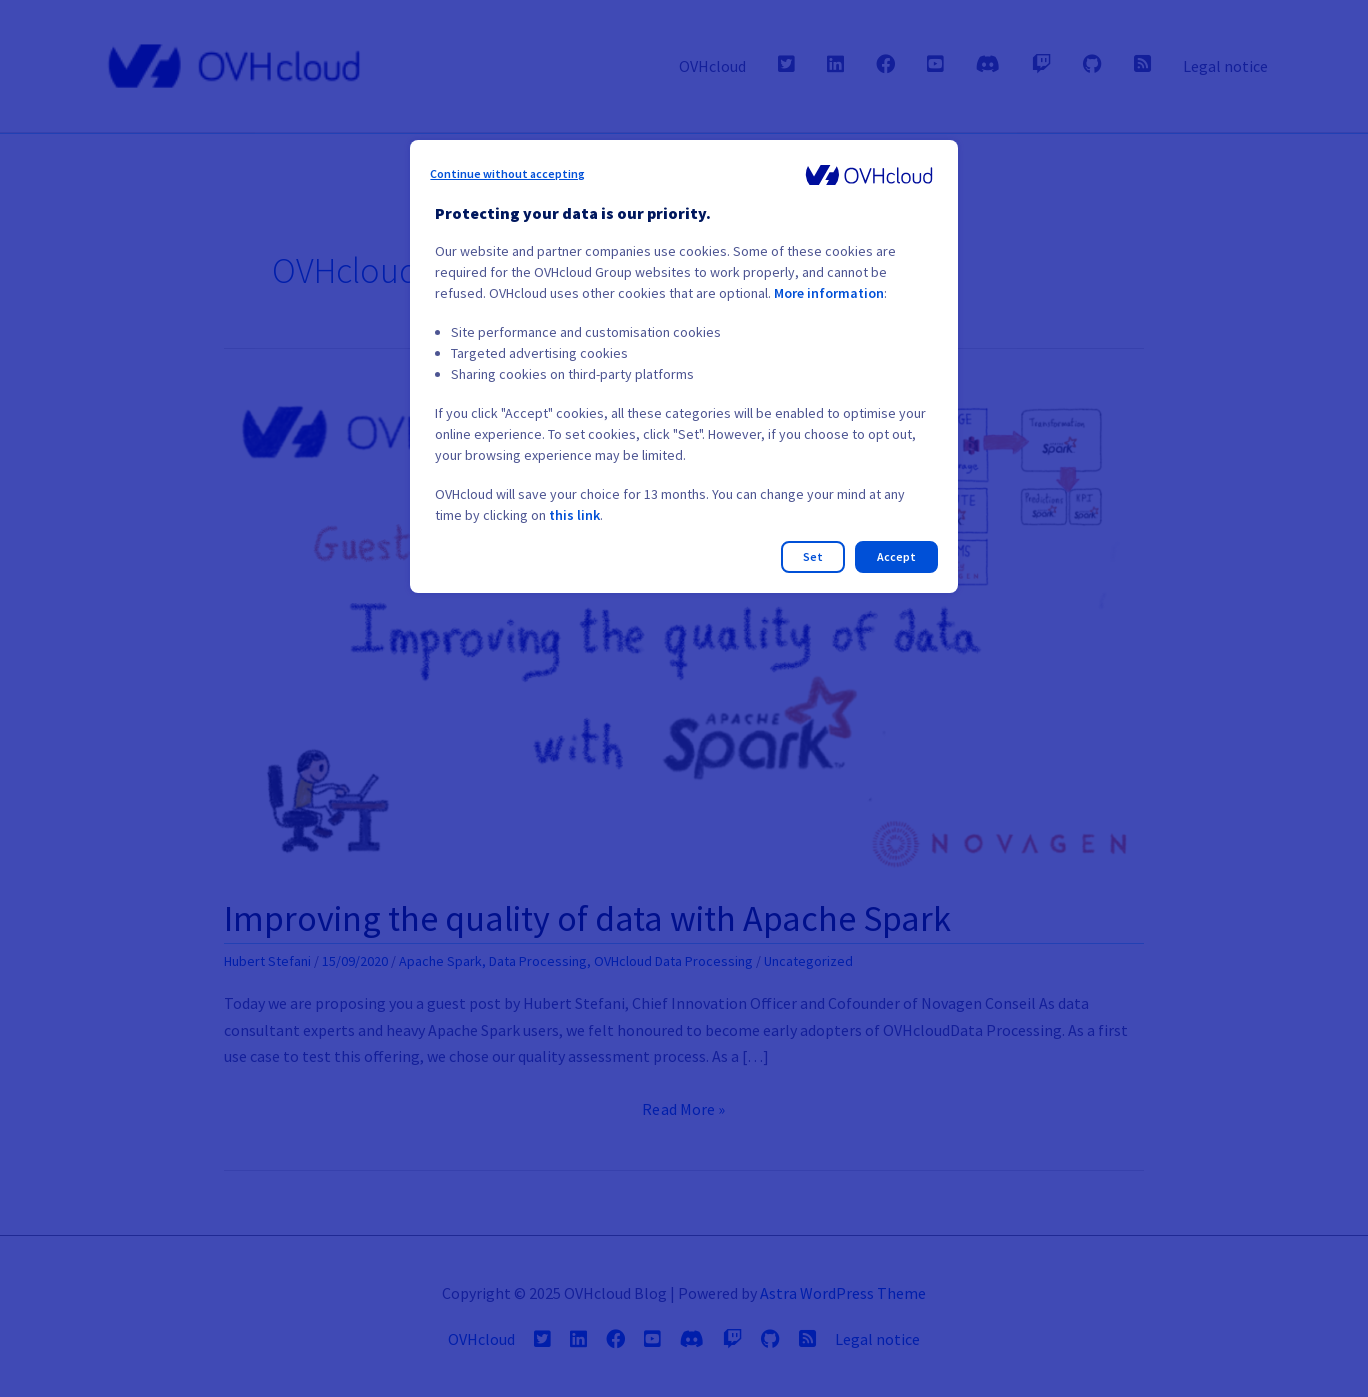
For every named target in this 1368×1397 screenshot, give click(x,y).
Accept (896, 556)
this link (574, 515)
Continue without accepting (507, 173)
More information (829, 293)
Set (813, 556)
